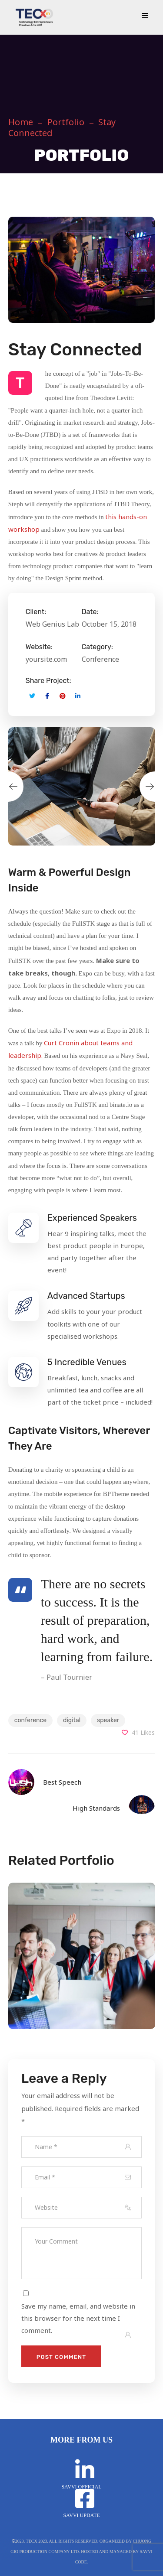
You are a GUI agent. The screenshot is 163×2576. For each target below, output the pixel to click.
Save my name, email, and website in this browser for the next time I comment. (78, 2318)
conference (30, 1720)
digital (71, 1720)
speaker (108, 1720)
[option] (82, 786)
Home (20, 122)
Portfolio (65, 122)
